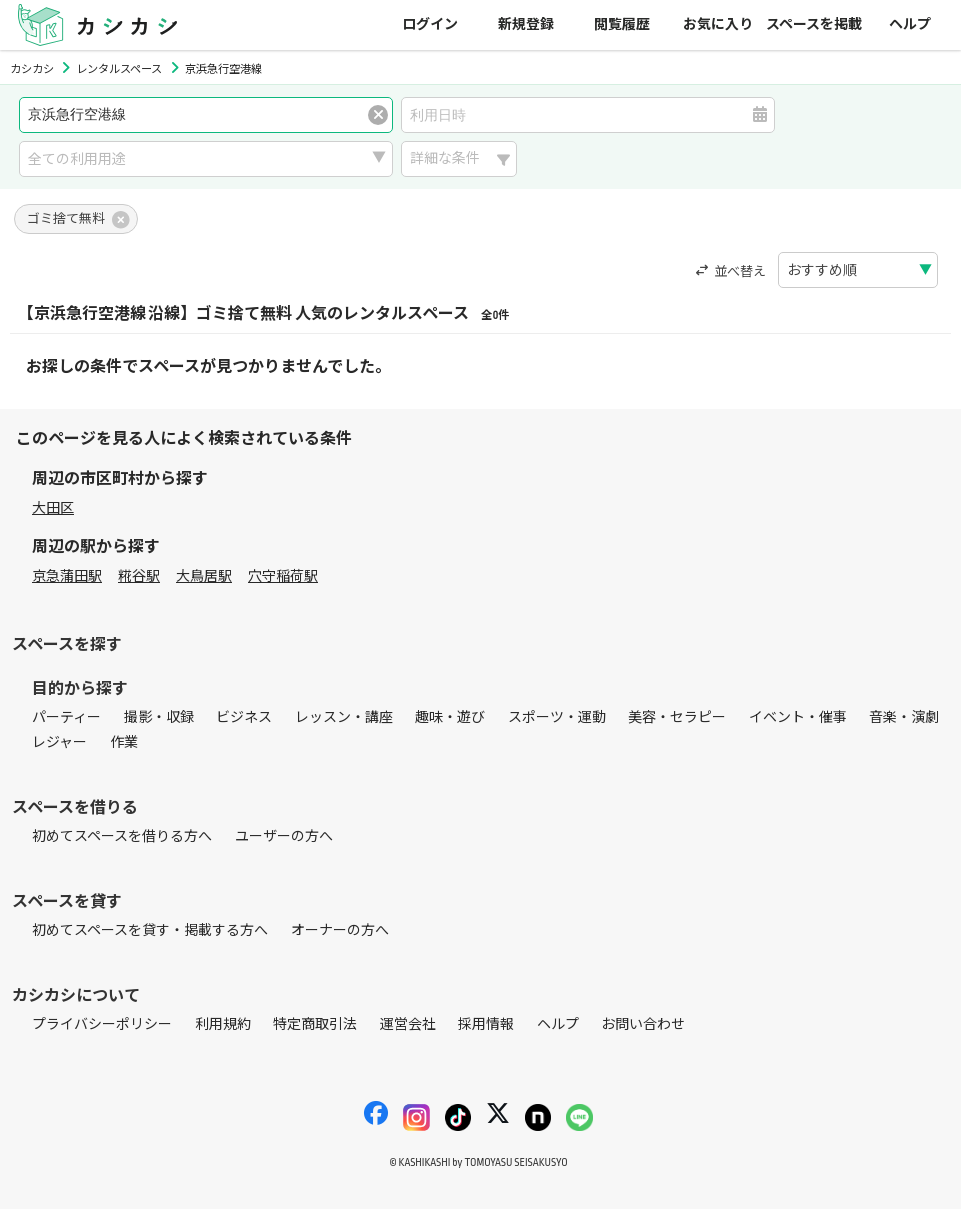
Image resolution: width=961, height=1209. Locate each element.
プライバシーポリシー (102, 1024)
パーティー (66, 717)
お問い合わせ (643, 1024)
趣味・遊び (450, 717)
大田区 (53, 508)
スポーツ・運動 (557, 717)
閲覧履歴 (622, 24)
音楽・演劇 (904, 717)
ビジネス (244, 717)
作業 (124, 742)
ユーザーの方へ (284, 836)
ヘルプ (910, 24)
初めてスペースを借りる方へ (122, 836)
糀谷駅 (139, 576)
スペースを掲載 (814, 24)
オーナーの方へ (340, 930)
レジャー (59, 742)
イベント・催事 (798, 717)
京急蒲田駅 (67, 576)
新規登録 (526, 24)
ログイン (430, 24)
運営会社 (408, 1024)
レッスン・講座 (344, 717)
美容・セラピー (677, 717)
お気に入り (718, 24)
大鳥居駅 (204, 576)
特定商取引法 (315, 1024)
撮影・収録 (159, 717)
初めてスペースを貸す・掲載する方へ (150, 930)
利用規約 (223, 1024)
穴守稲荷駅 (283, 576)
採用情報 (486, 1024)
